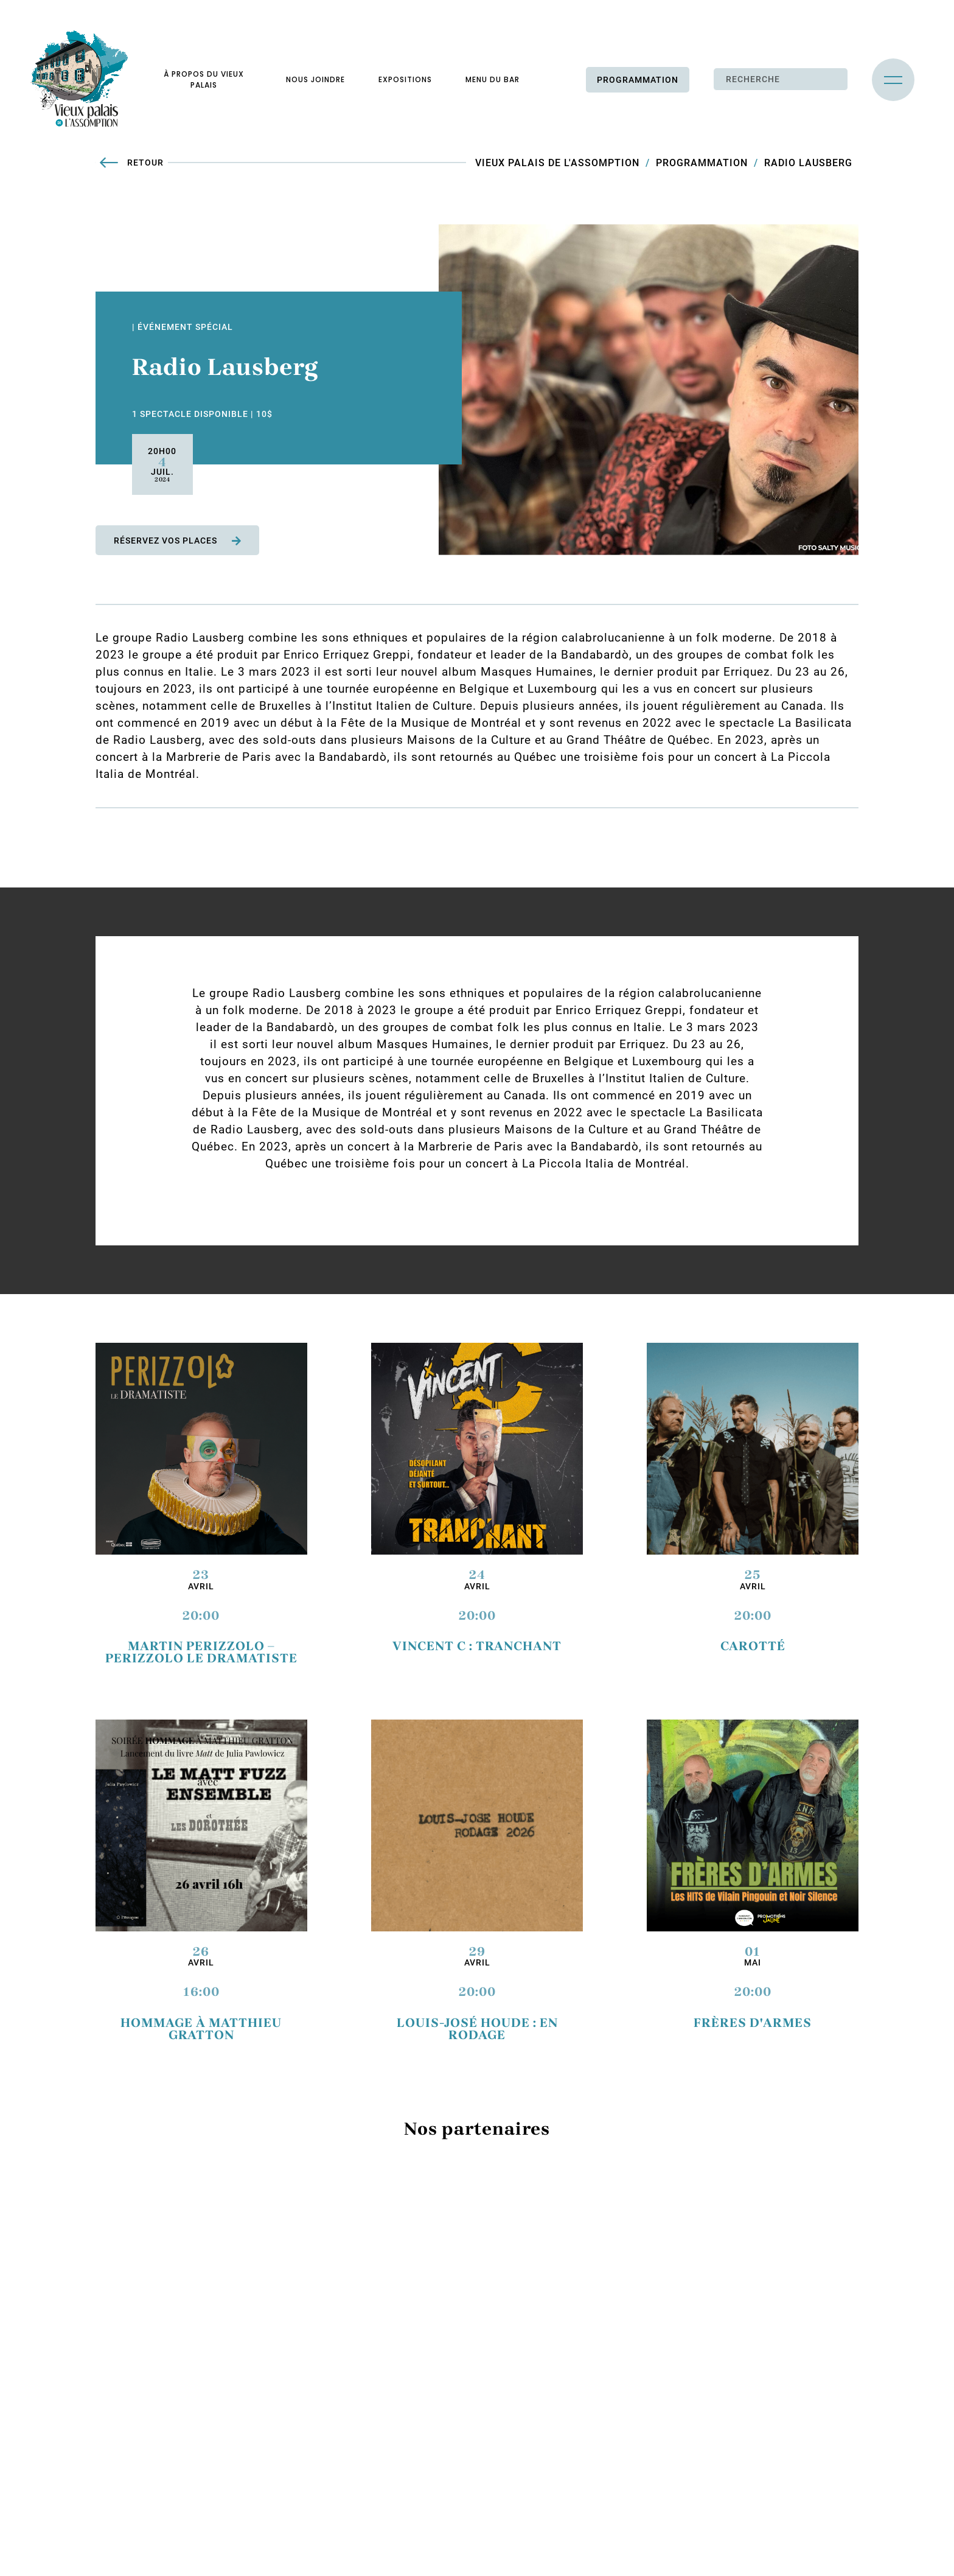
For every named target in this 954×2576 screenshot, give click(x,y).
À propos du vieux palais (204, 79)
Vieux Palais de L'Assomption (557, 163)
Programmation (637, 80)
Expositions (405, 79)
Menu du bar (492, 79)
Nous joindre (315, 79)
